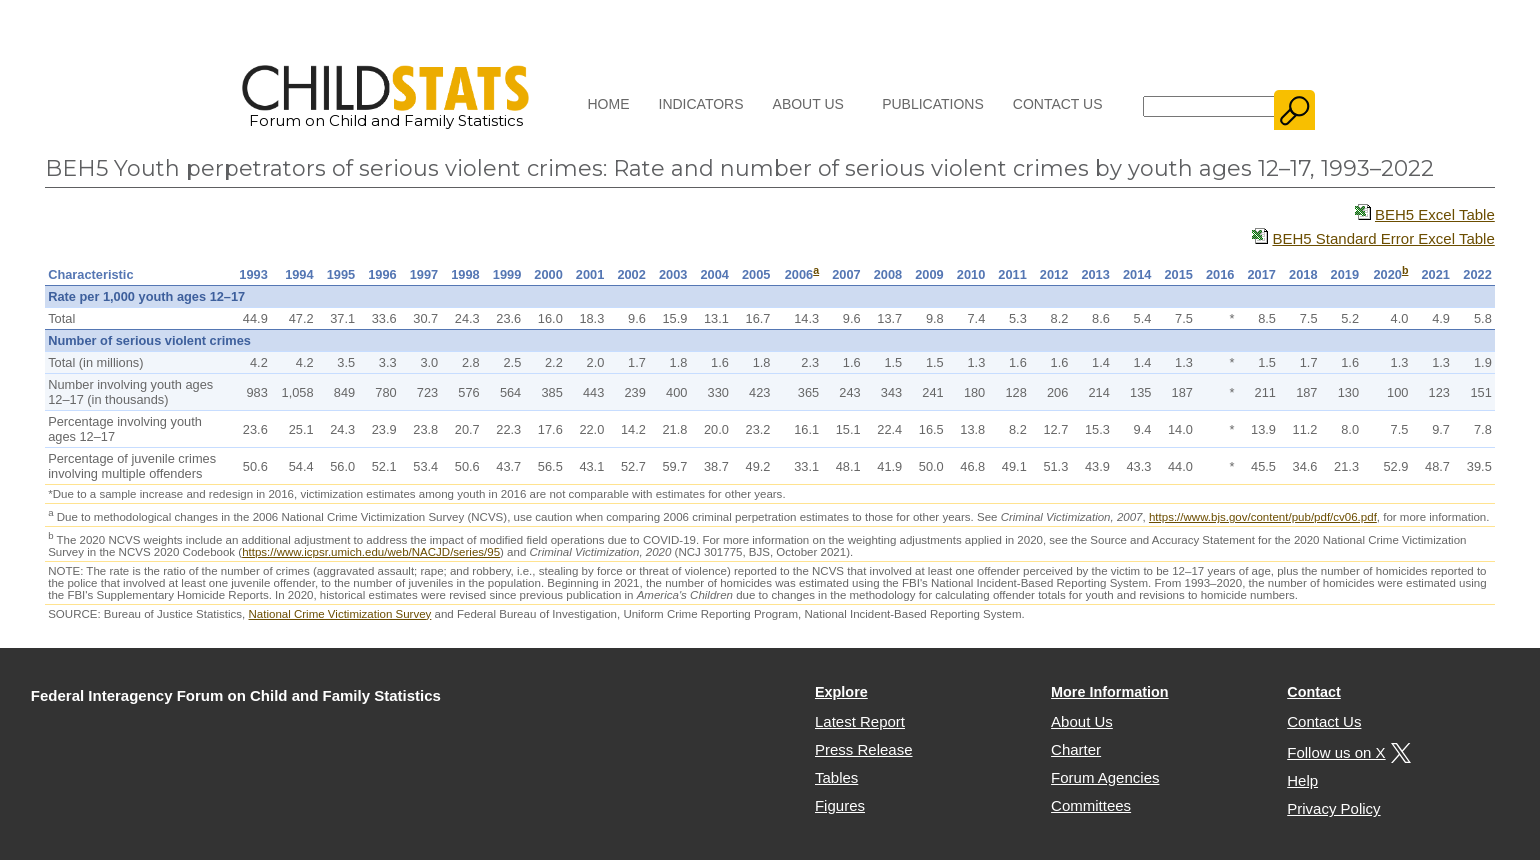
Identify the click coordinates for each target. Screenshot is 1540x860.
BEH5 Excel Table (1435, 214)
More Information (1110, 692)
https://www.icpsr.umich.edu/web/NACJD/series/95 (371, 552)
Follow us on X (1346, 752)
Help (1302, 780)
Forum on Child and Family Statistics (385, 113)
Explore (841, 692)
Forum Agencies (1105, 777)
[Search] (1209, 106)
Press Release (864, 749)
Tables (836, 777)
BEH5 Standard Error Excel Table (1383, 238)
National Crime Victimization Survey (340, 614)
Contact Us (1058, 104)
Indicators (701, 104)
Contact (1314, 692)
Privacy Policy (1333, 808)
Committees (1091, 805)
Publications (933, 104)
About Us (808, 104)
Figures (840, 805)
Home (609, 104)
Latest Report (860, 721)
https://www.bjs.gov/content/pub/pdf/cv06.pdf (1263, 517)
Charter (1076, 749)
